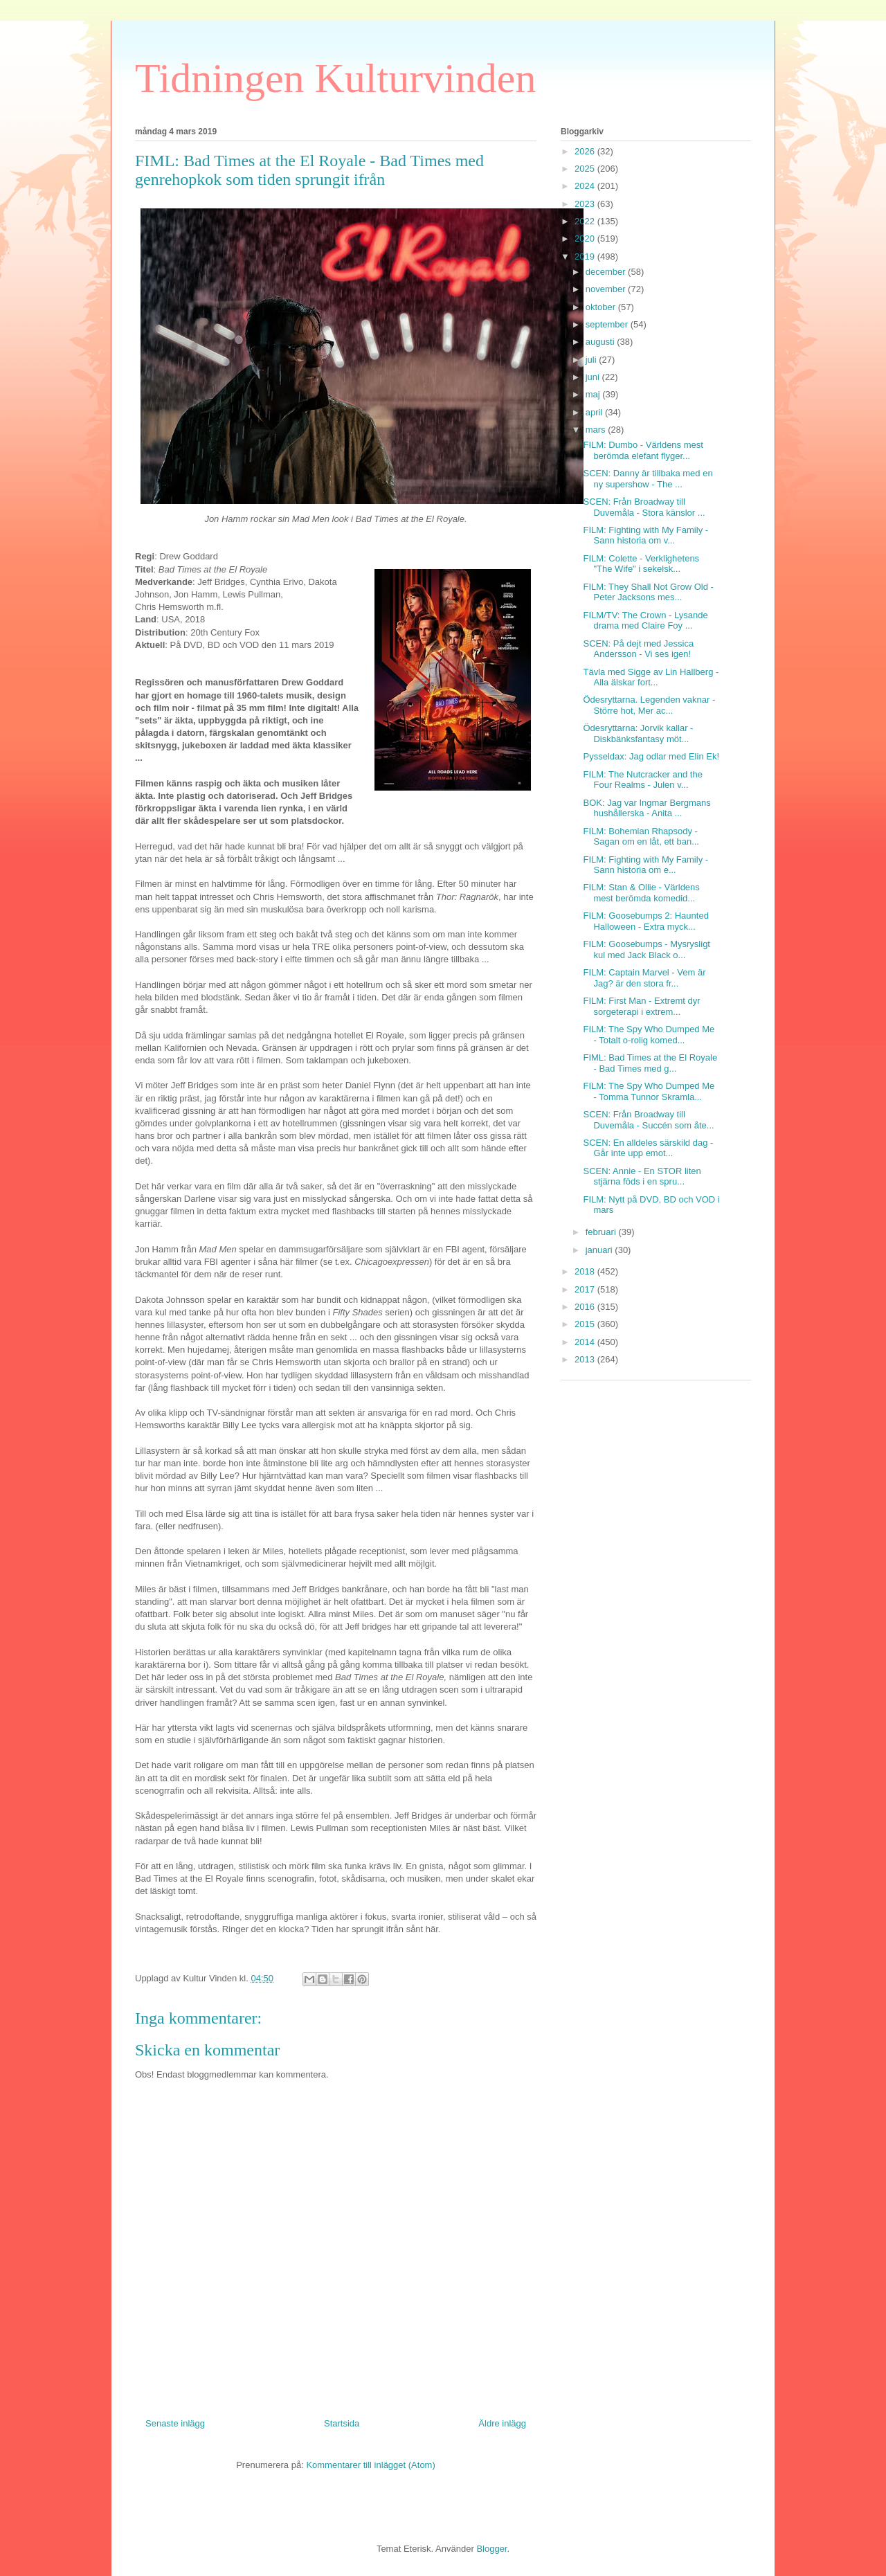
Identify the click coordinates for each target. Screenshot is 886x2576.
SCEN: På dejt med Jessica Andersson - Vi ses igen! (638, 649)
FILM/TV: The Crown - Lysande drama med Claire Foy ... (645, 620)
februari (602, 1232)
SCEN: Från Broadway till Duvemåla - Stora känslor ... (644, 507)
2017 (586, 1289)
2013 (586, 1359)
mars (597, 429)
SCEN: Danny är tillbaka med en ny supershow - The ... (647, 478)
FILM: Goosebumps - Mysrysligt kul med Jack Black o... (646, 949)
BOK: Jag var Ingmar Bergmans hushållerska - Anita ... (646, 808)
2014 (586, 1342)
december (607, 272)
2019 (586, 256)
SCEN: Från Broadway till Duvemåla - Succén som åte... (648, 1120)
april (595, 412)
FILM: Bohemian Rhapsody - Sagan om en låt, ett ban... (641, 836)
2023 (586, 204)
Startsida (341, 2423)
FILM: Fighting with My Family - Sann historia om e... (645, 865)
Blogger (491, 2548)
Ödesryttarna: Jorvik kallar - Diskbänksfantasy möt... (638, 733)
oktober (602, 307)
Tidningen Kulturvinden (335, 78)
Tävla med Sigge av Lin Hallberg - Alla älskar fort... (650, 677)
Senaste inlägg (175, 2423)
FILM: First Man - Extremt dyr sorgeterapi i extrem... (641, 1006)
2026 (586, 151)
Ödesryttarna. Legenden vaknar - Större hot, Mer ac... (649, 705)
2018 (586, 1271)
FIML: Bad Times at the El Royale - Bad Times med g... (650, 1063)
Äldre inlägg (502, 2423)
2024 (586, 186)
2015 (586, 1324)
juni (594, 377)
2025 (586, 168)
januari (600, 1250)
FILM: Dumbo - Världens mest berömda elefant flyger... (643, 450)
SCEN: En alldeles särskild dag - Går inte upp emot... (648, 1148)
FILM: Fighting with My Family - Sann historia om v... (645, 535)
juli (592, 359)
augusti (601, 341)
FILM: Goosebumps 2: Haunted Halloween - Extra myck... (645, 921)
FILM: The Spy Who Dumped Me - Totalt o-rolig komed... (648, 1034)
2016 (586, 1306)
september (608, 324)
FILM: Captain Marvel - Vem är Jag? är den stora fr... (644, 978)
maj (594, 394)
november (607, 289)
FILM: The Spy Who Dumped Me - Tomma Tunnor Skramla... (648, 1091)
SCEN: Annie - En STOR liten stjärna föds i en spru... (641, 1176)
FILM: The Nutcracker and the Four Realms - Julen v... (642, 780)
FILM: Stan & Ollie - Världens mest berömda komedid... (641, 892)
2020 (586, 238)
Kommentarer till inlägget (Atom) (370, 2465)
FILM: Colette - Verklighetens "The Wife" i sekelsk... (641, 564)
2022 (586, 221)
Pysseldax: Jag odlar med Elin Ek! (651, 756)
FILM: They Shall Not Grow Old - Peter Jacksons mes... (648, 592)
